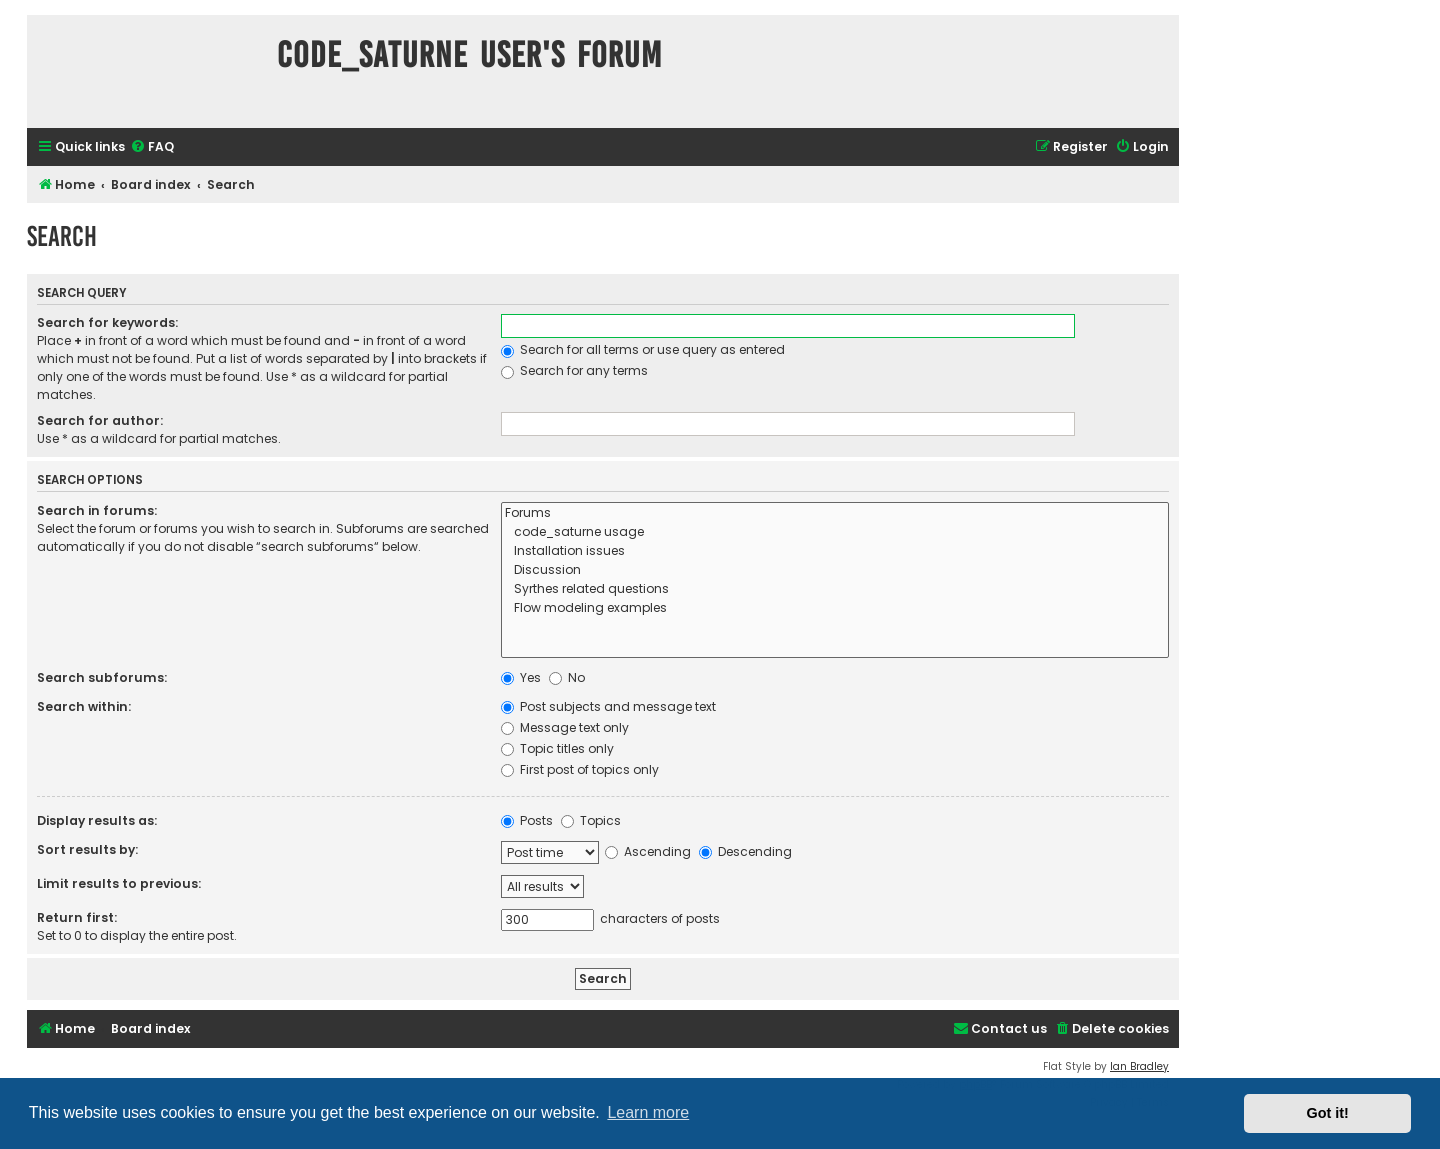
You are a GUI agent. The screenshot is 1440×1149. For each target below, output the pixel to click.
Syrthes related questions (835, 589)
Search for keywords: (107, 322)
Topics (591, 820)
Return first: (77, 917)
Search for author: (100, 420)
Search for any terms (574, 370)
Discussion (835, 570)
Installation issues (835, 551)
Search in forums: (97, 510)
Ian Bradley (1139, 1066)
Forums (835, 513)
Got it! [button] (1328, 1113)
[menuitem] (152, 147)
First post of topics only (580, 769)
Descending (745, 851)
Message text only (565, 727)
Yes (521, 677)
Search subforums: (102, 677)
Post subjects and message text (608, 706)
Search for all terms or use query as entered (643, 349)
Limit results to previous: (119, 883)
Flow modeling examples (835, 608)
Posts (527, 820)
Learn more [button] (648, 1112)
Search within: (84, 706)
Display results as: (97, 820)
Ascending (648, 851)
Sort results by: (87, 849)
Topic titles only (557, 748)
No (567, 677)
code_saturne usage (835, 532)
